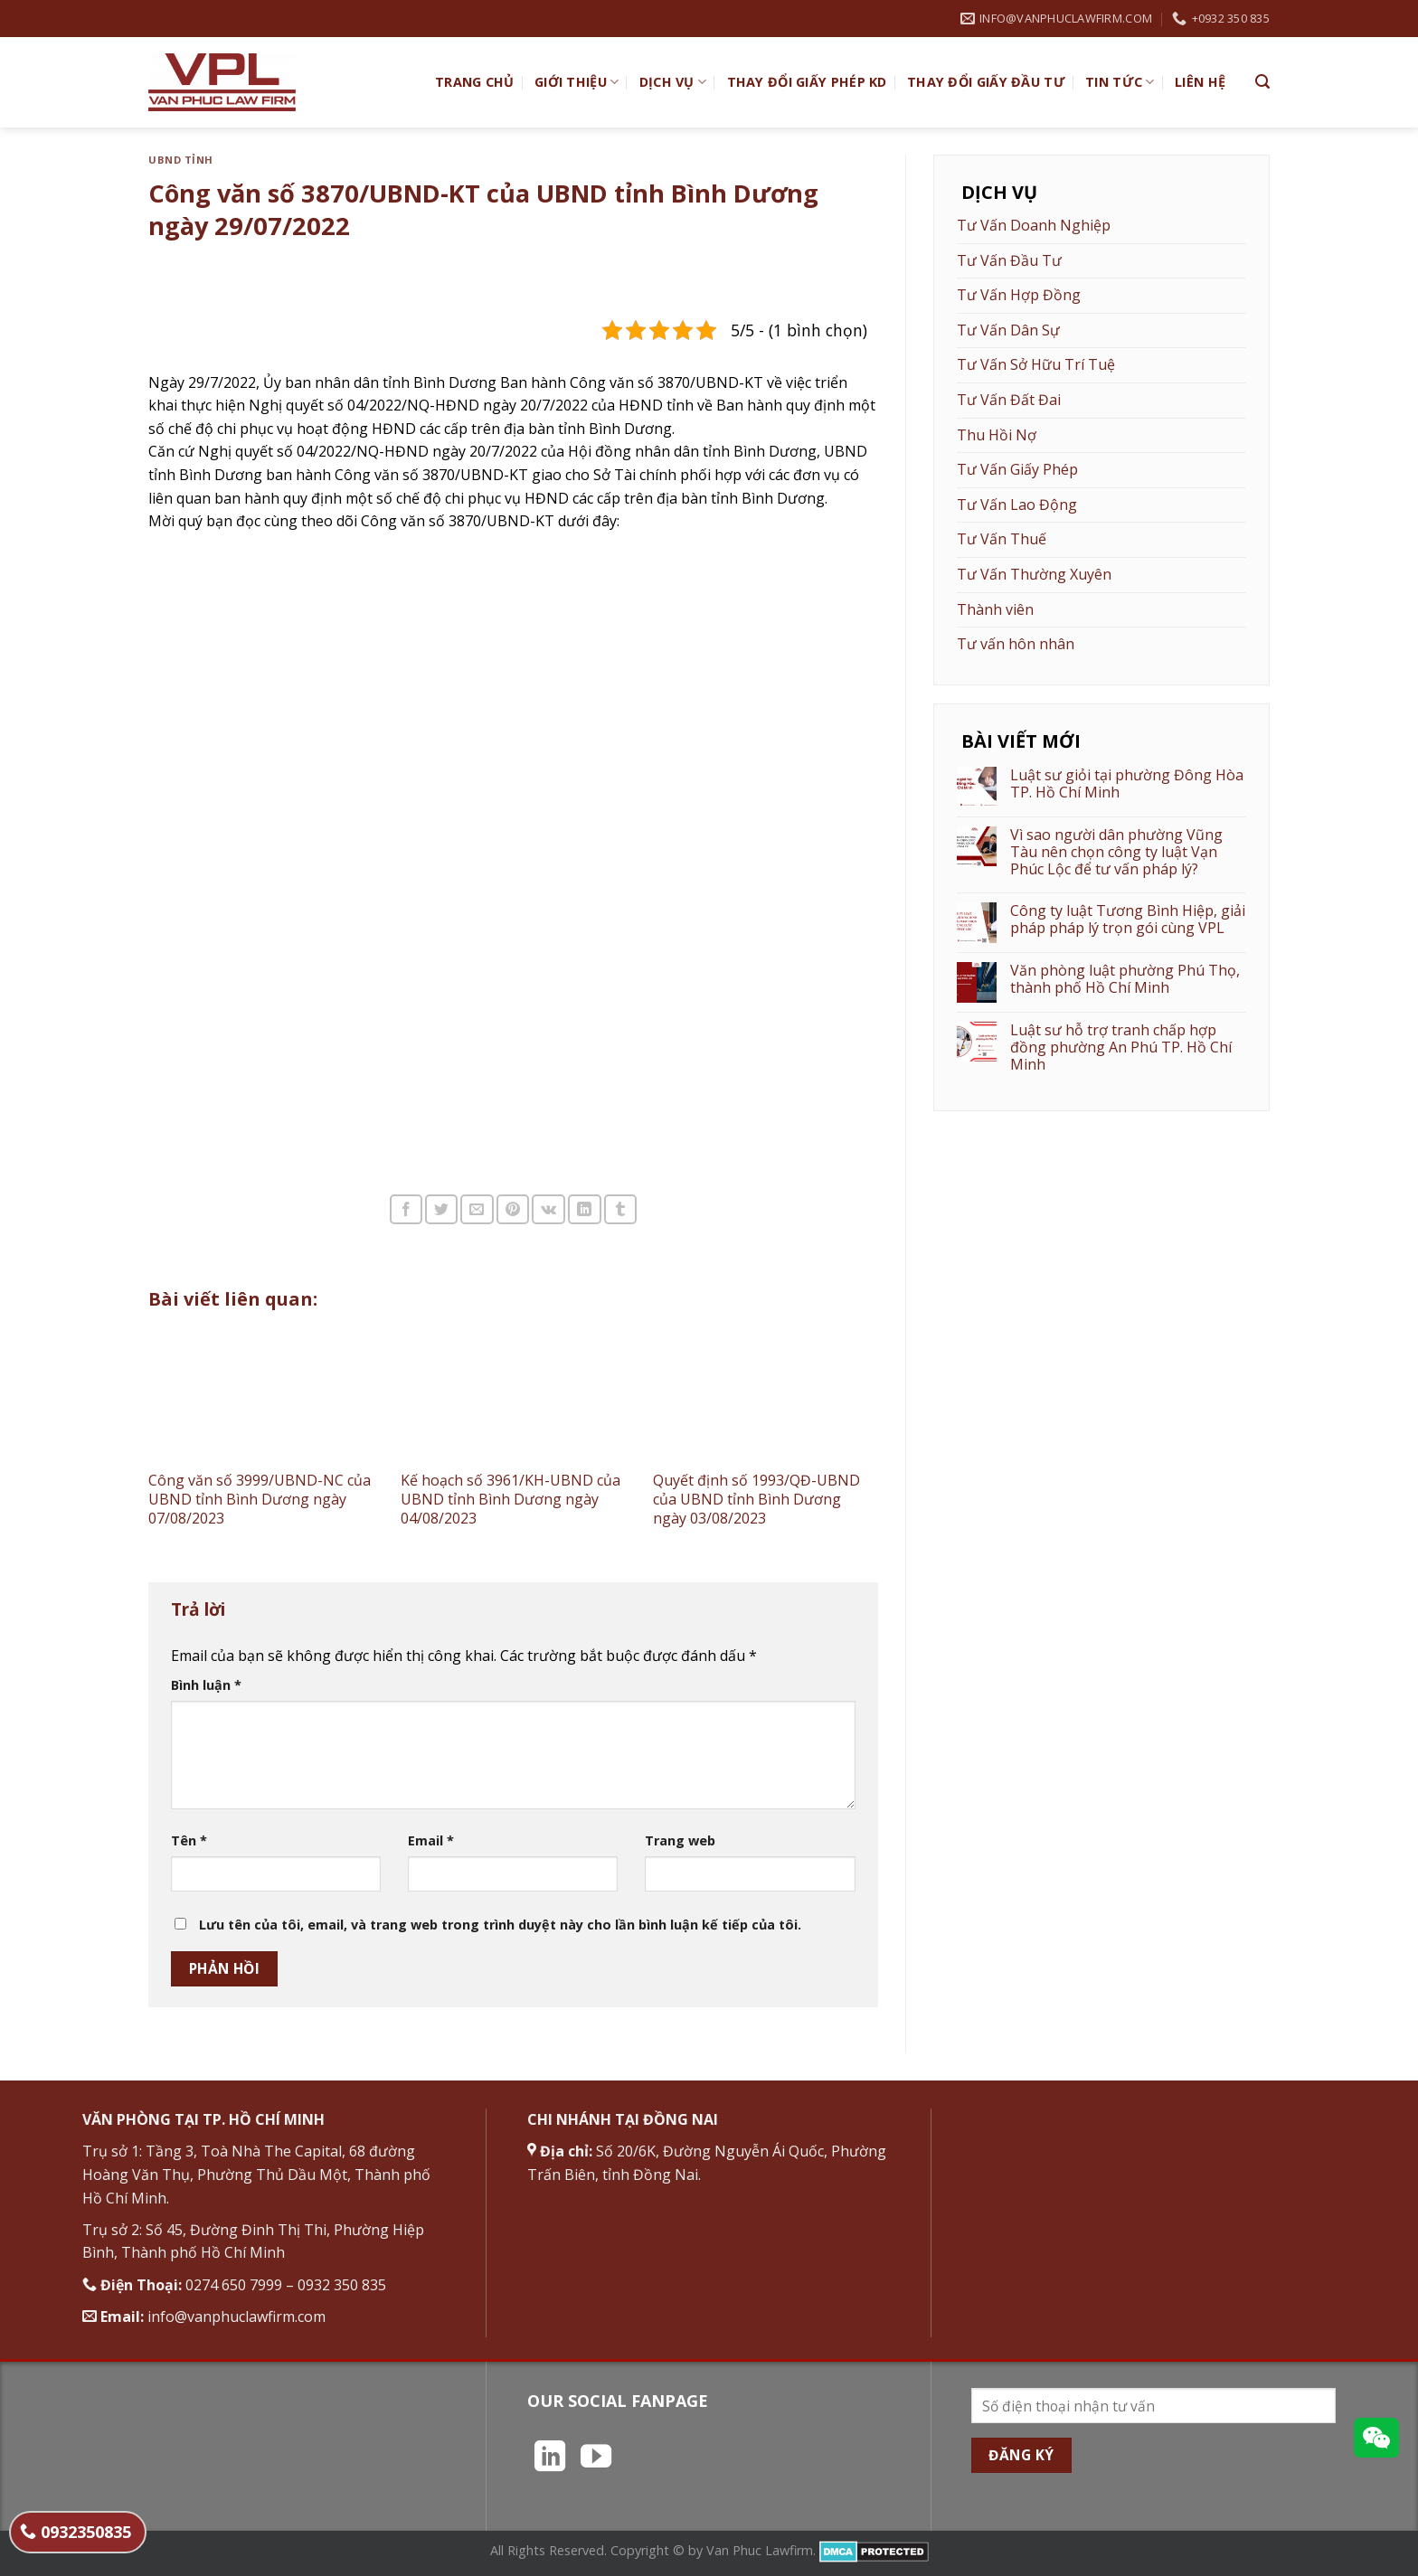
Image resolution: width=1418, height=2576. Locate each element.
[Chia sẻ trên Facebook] (406, 1209)
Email (431, 1840)
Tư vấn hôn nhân (1015, 644)
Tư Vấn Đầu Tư (1009, 260)
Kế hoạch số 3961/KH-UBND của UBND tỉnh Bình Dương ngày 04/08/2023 (510, 1499)
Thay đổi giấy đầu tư (986, 81)
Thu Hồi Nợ (996, 435)
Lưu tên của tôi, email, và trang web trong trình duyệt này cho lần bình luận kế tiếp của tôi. (500, 1924)
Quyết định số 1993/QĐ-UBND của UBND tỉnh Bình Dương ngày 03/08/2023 (756, 1499)
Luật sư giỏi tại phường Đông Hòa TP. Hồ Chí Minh (1126, 784)
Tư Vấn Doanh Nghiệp (1034, 225)
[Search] (1262, 81)
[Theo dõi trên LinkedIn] (549, 2458)
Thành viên (995, 609)
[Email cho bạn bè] (476, 1209)
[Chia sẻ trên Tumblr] (620, 1209)
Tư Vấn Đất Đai (1009, 400)
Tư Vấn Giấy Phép (1017, 469)
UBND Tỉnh (180, 159)
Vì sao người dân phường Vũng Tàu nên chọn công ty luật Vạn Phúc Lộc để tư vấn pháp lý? (1116, 852)
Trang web (680, 1840)
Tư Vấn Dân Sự (1008, 330)
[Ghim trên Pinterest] (512, 1209)
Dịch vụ (673, 82)
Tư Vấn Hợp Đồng (1019, 295)
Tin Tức (1120, 82)
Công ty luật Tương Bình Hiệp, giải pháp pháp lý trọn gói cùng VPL (1127, 919)
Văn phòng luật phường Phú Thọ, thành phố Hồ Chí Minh (1125, 979)
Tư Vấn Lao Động (1017, 504)
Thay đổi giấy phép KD (807, 81)
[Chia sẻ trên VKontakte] (548, 1209)
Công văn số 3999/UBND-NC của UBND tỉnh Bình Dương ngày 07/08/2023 (259, 1499)
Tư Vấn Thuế (1001, 539)
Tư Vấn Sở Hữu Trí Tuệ (1036, 364)
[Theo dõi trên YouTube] (596, 2458)
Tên (189, 1840)
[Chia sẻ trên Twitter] (441, 1209)
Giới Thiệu (576, 82)
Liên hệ (1200, 81)
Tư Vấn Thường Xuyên (1034, 574)
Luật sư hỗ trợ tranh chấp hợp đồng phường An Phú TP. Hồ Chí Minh (1121, 1048)
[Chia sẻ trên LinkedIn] (584, 1209)
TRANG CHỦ (475, 81)
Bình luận (206, 1685)
